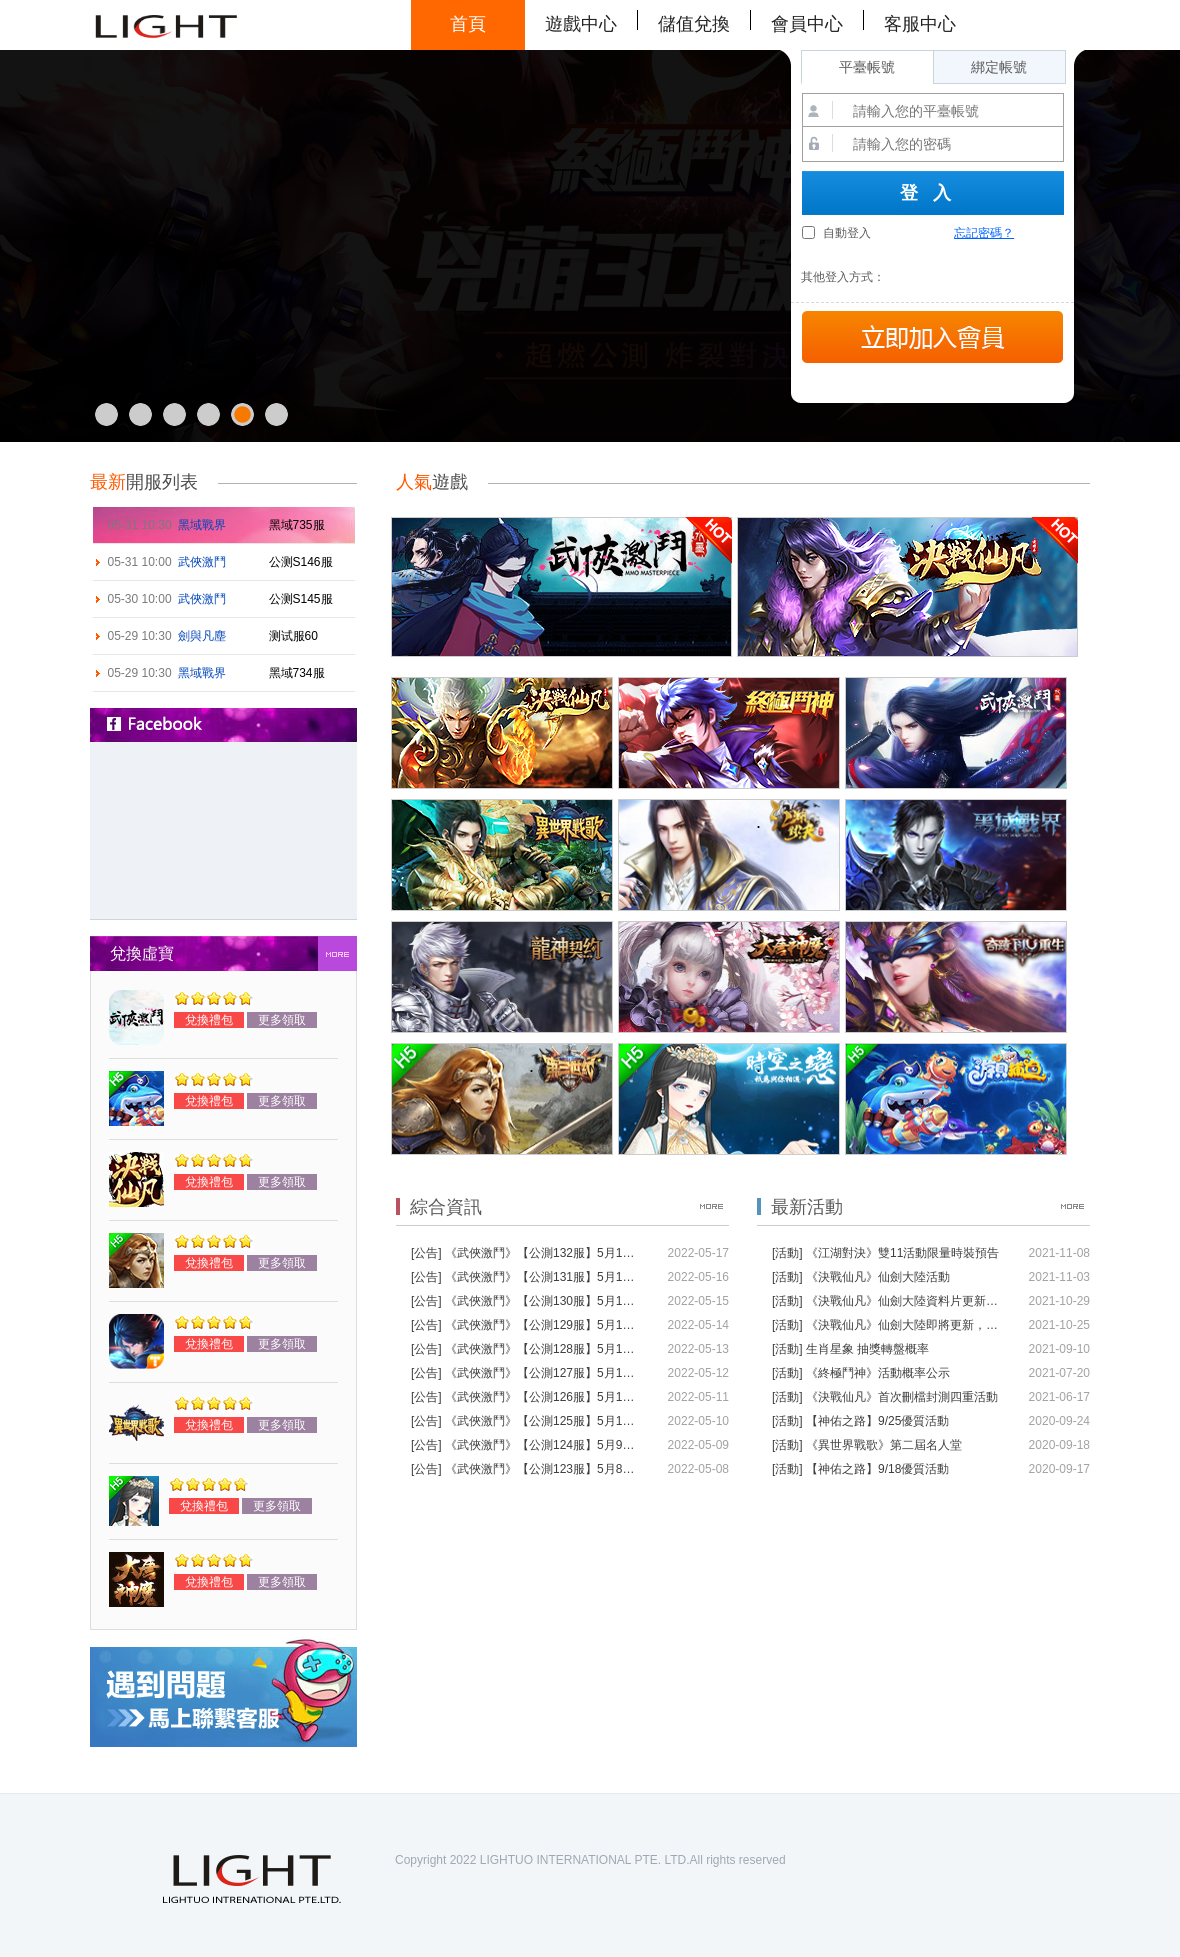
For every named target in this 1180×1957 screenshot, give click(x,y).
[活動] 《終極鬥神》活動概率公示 (861, 1373)
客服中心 (920, 24)
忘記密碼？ (984, 233)
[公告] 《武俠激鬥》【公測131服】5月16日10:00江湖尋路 (526, 1277)
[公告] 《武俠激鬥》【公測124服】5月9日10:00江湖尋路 (526, 1445)
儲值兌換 (694, 24)
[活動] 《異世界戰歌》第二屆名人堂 (867, 1445)
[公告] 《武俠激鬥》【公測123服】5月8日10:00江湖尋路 (526, 1469)
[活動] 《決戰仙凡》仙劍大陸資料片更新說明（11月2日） (887, 1301)
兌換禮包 (209, 1020)
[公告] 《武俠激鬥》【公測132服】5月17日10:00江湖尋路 (526, 1253)
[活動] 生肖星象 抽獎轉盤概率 (850, 1349)
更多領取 (282, 1020)
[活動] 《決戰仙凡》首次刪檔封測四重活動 (885, 1397)
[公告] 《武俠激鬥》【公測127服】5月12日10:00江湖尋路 (526, 1373)
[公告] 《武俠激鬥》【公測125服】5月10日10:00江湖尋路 (526, 1421)
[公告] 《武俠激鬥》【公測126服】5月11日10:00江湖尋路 (526, 1397)
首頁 (468, 24)
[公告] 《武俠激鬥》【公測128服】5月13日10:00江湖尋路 (526, 1349)
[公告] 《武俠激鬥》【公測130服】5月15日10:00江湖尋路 (526, 1301)
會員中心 (807, 24)
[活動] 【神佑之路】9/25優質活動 (860, 1421)
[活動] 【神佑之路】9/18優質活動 (860, 1469)
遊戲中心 (581, 24)
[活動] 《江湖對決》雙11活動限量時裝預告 (885, 1253)
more (337, 953)
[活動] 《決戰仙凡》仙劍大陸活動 (861, 1277)
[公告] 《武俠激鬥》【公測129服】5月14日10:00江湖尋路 (526, 1325)
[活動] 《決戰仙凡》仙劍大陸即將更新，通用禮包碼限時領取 (887, 1325)
